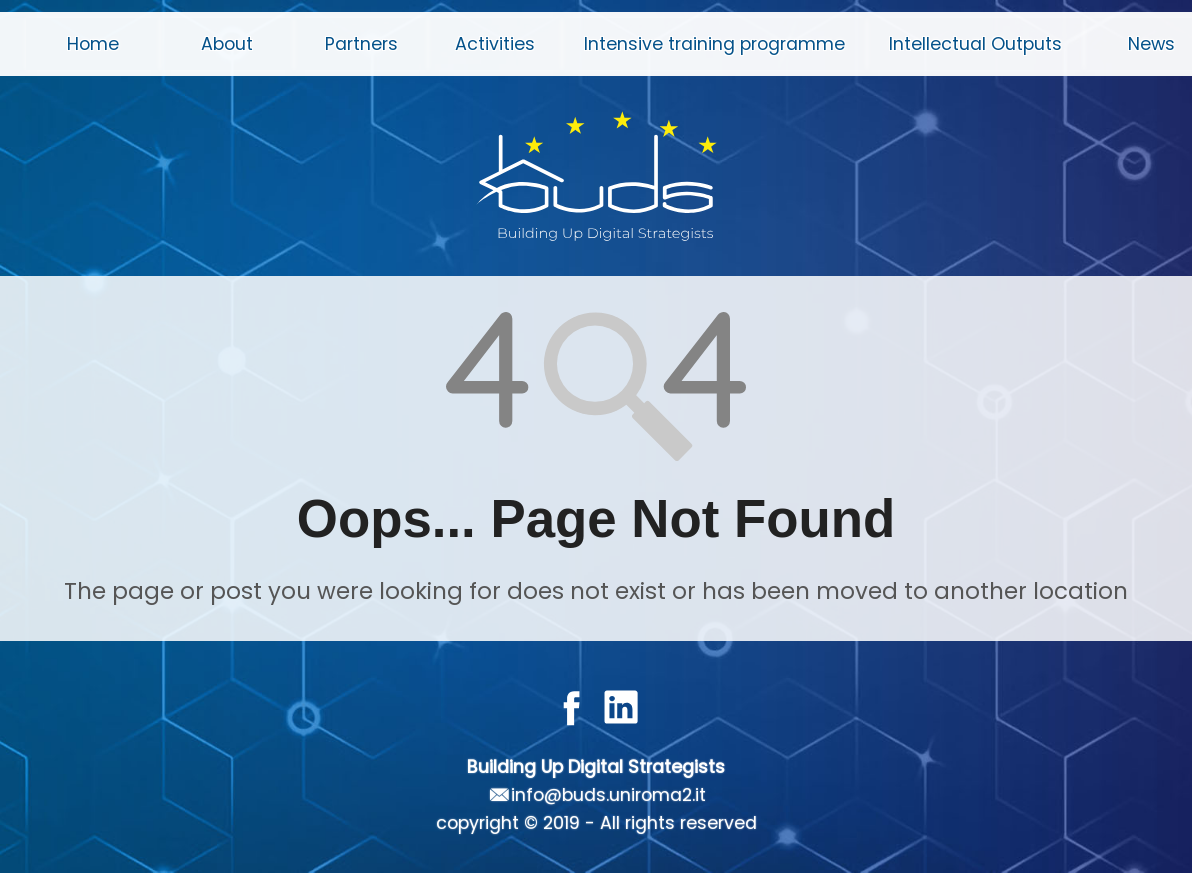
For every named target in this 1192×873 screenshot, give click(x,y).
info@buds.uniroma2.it (608, 795)
